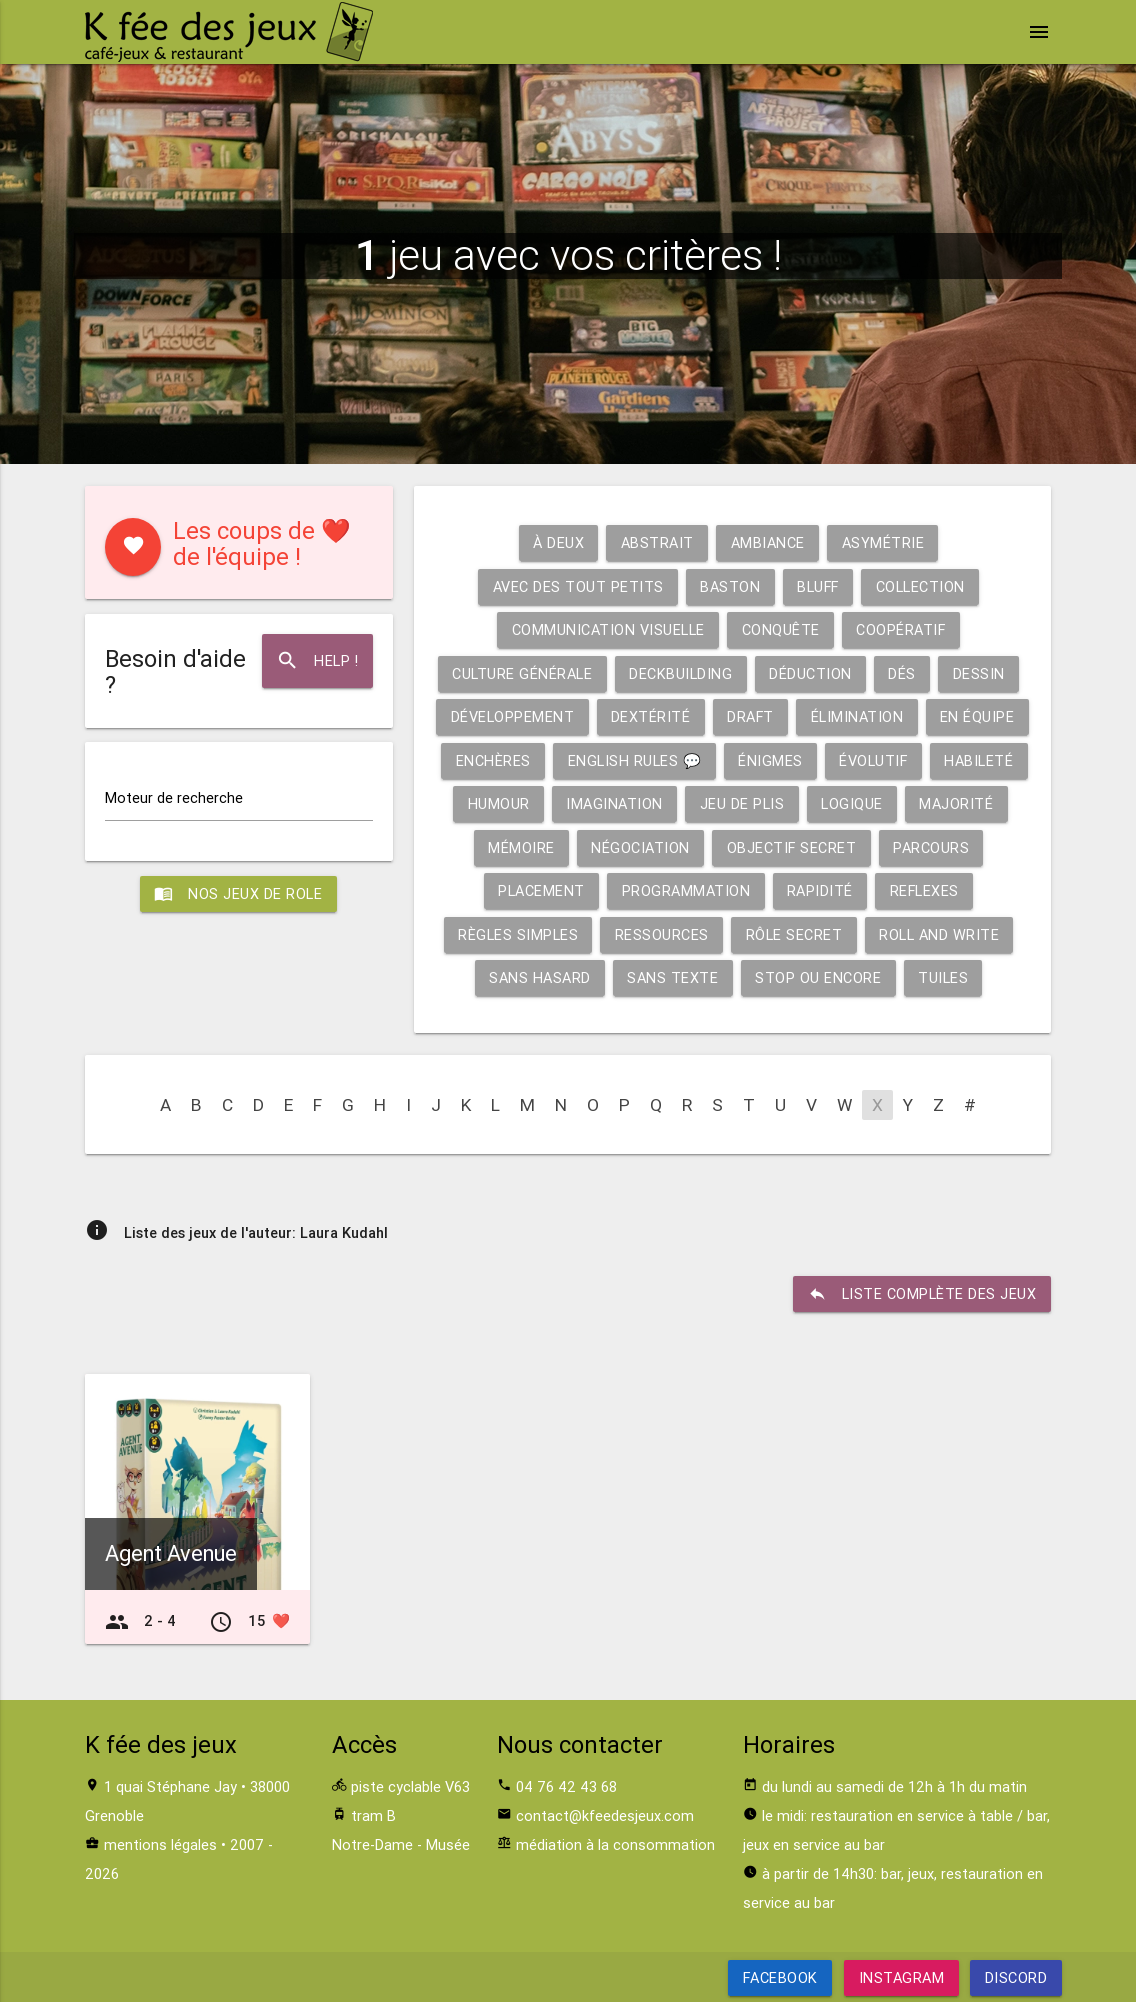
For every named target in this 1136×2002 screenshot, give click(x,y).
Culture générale (522, 673)
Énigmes (770, 760)
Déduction (810, 673)
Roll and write (939, 934)
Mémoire (520, 847)
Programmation (685, 890)
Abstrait (657, 542)
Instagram (901, 1977)
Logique (852, 803)
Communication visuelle (607, 629)
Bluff (818, 586)
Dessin (979, 673)
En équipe (978, 716)
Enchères (492, 760)
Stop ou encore (818, 977)
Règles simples (518, 934)
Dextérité (650, 716)
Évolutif (873, 760)
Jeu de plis (742, 803)
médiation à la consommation (615, 1844)
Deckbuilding (680, 673)
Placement (541, 890)
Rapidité (820, 890)
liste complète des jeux (922, 1294)
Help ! (317, 661)
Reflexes (925, 890)
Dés (903, 673)
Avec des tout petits (576, 586)
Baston (729, 586)
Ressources (662, 934)
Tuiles (943, 977)
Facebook (779, 1977)
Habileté (979, 760)
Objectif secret (791, 847)
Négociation (640, 847)
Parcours (932, 847)
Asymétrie (883, 542)
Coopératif (901, 629)
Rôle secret (794, 934)
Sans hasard (540, 977)
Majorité (957, 803)
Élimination (857, 716)
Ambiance (768, 542)
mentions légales (160, 1844)
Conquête (780, 629)
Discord (1016, 1977)
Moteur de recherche (174, 798)
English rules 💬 (634, 760)
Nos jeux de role (239, 894)
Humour (498, 803)
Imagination (614, 803)
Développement (512, 716)
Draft (751, 716)
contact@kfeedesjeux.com (605, 1815)
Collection (921, 586)
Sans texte (672, 977)
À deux (558, 542)
